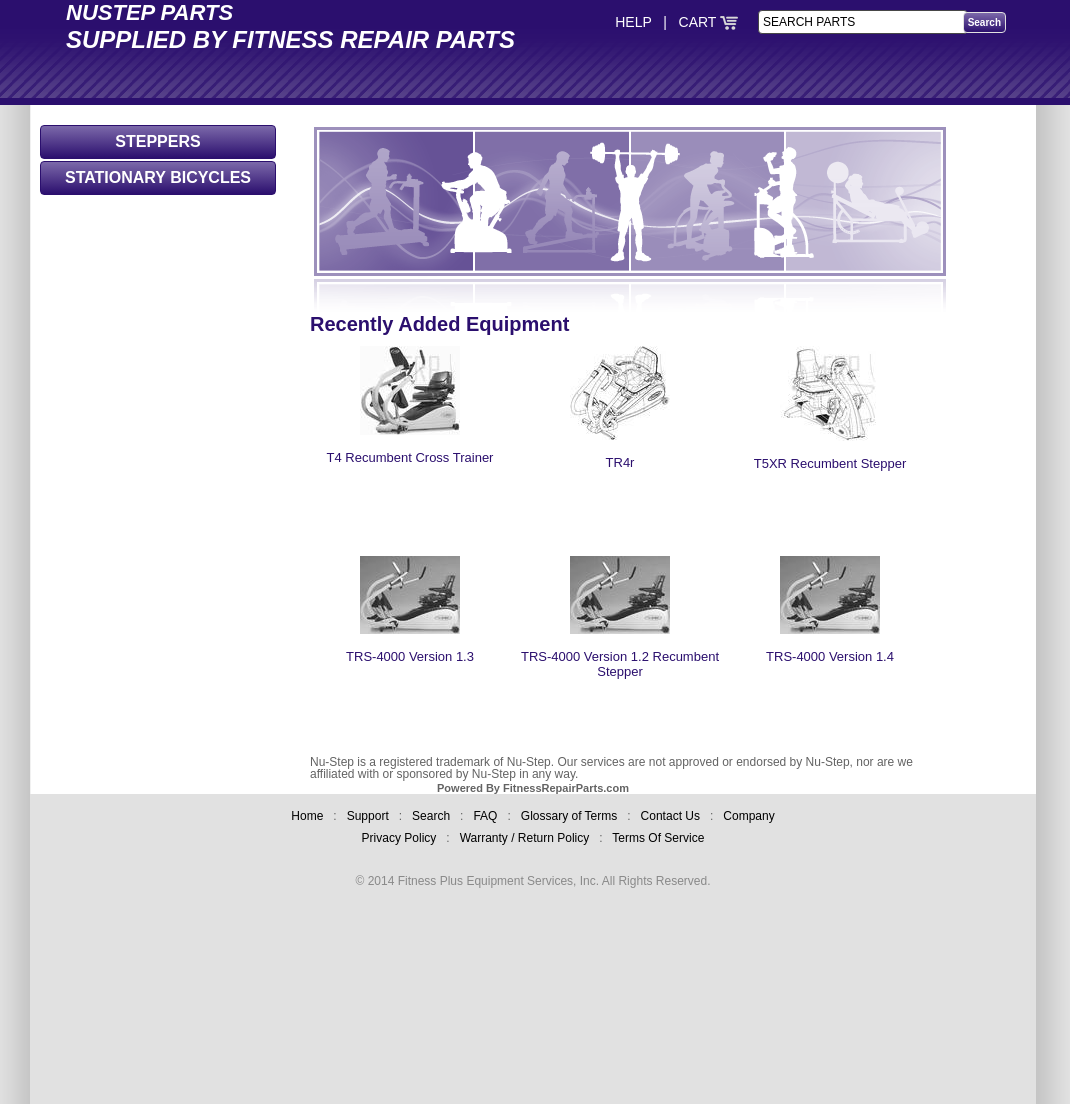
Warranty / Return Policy (525, 838)
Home (307, 816)
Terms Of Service (658, 838)
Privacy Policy (399, 838)
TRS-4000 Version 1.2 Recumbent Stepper (620, 650)
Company (748, 816)
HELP (633, 22)
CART (709, 22)
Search (431, 816)
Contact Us (670, 816)
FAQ (485, 816)
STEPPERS (157, 141)
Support (368, 816)
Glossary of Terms (569, 816)
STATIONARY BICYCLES (158, 177)
